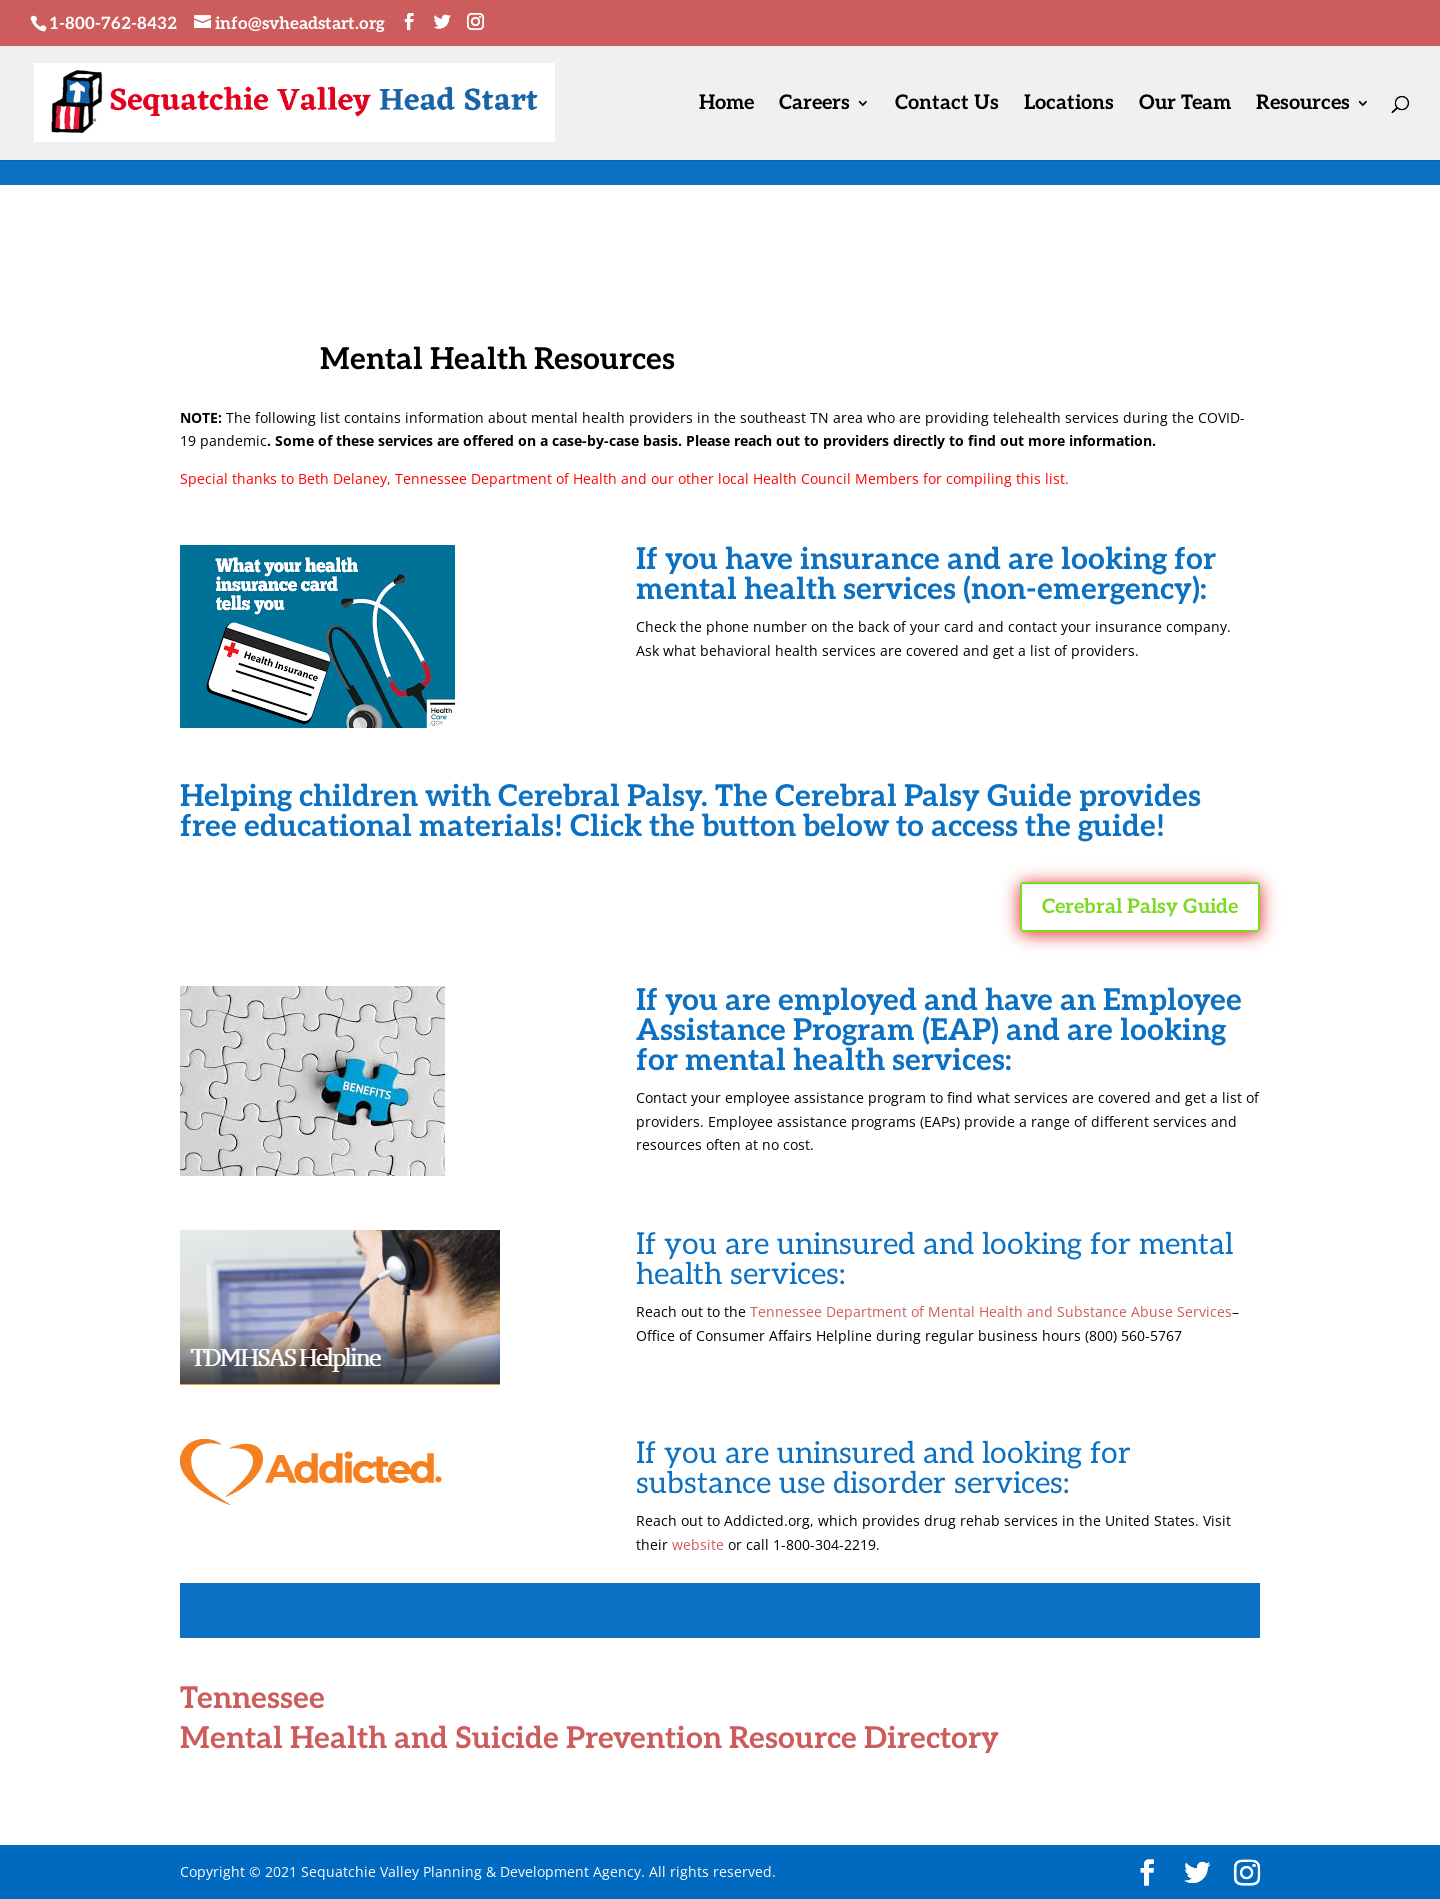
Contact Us (947, 105)
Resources (1303, 105)
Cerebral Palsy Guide (1140, 907)
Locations (1069, 105)
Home (726, 105)
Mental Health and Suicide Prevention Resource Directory (589, 1739)
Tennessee (252, 1699)
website (698, 1544)
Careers (814, 105)
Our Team (1185, 105)
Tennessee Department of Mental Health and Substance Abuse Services (991, 1311)
